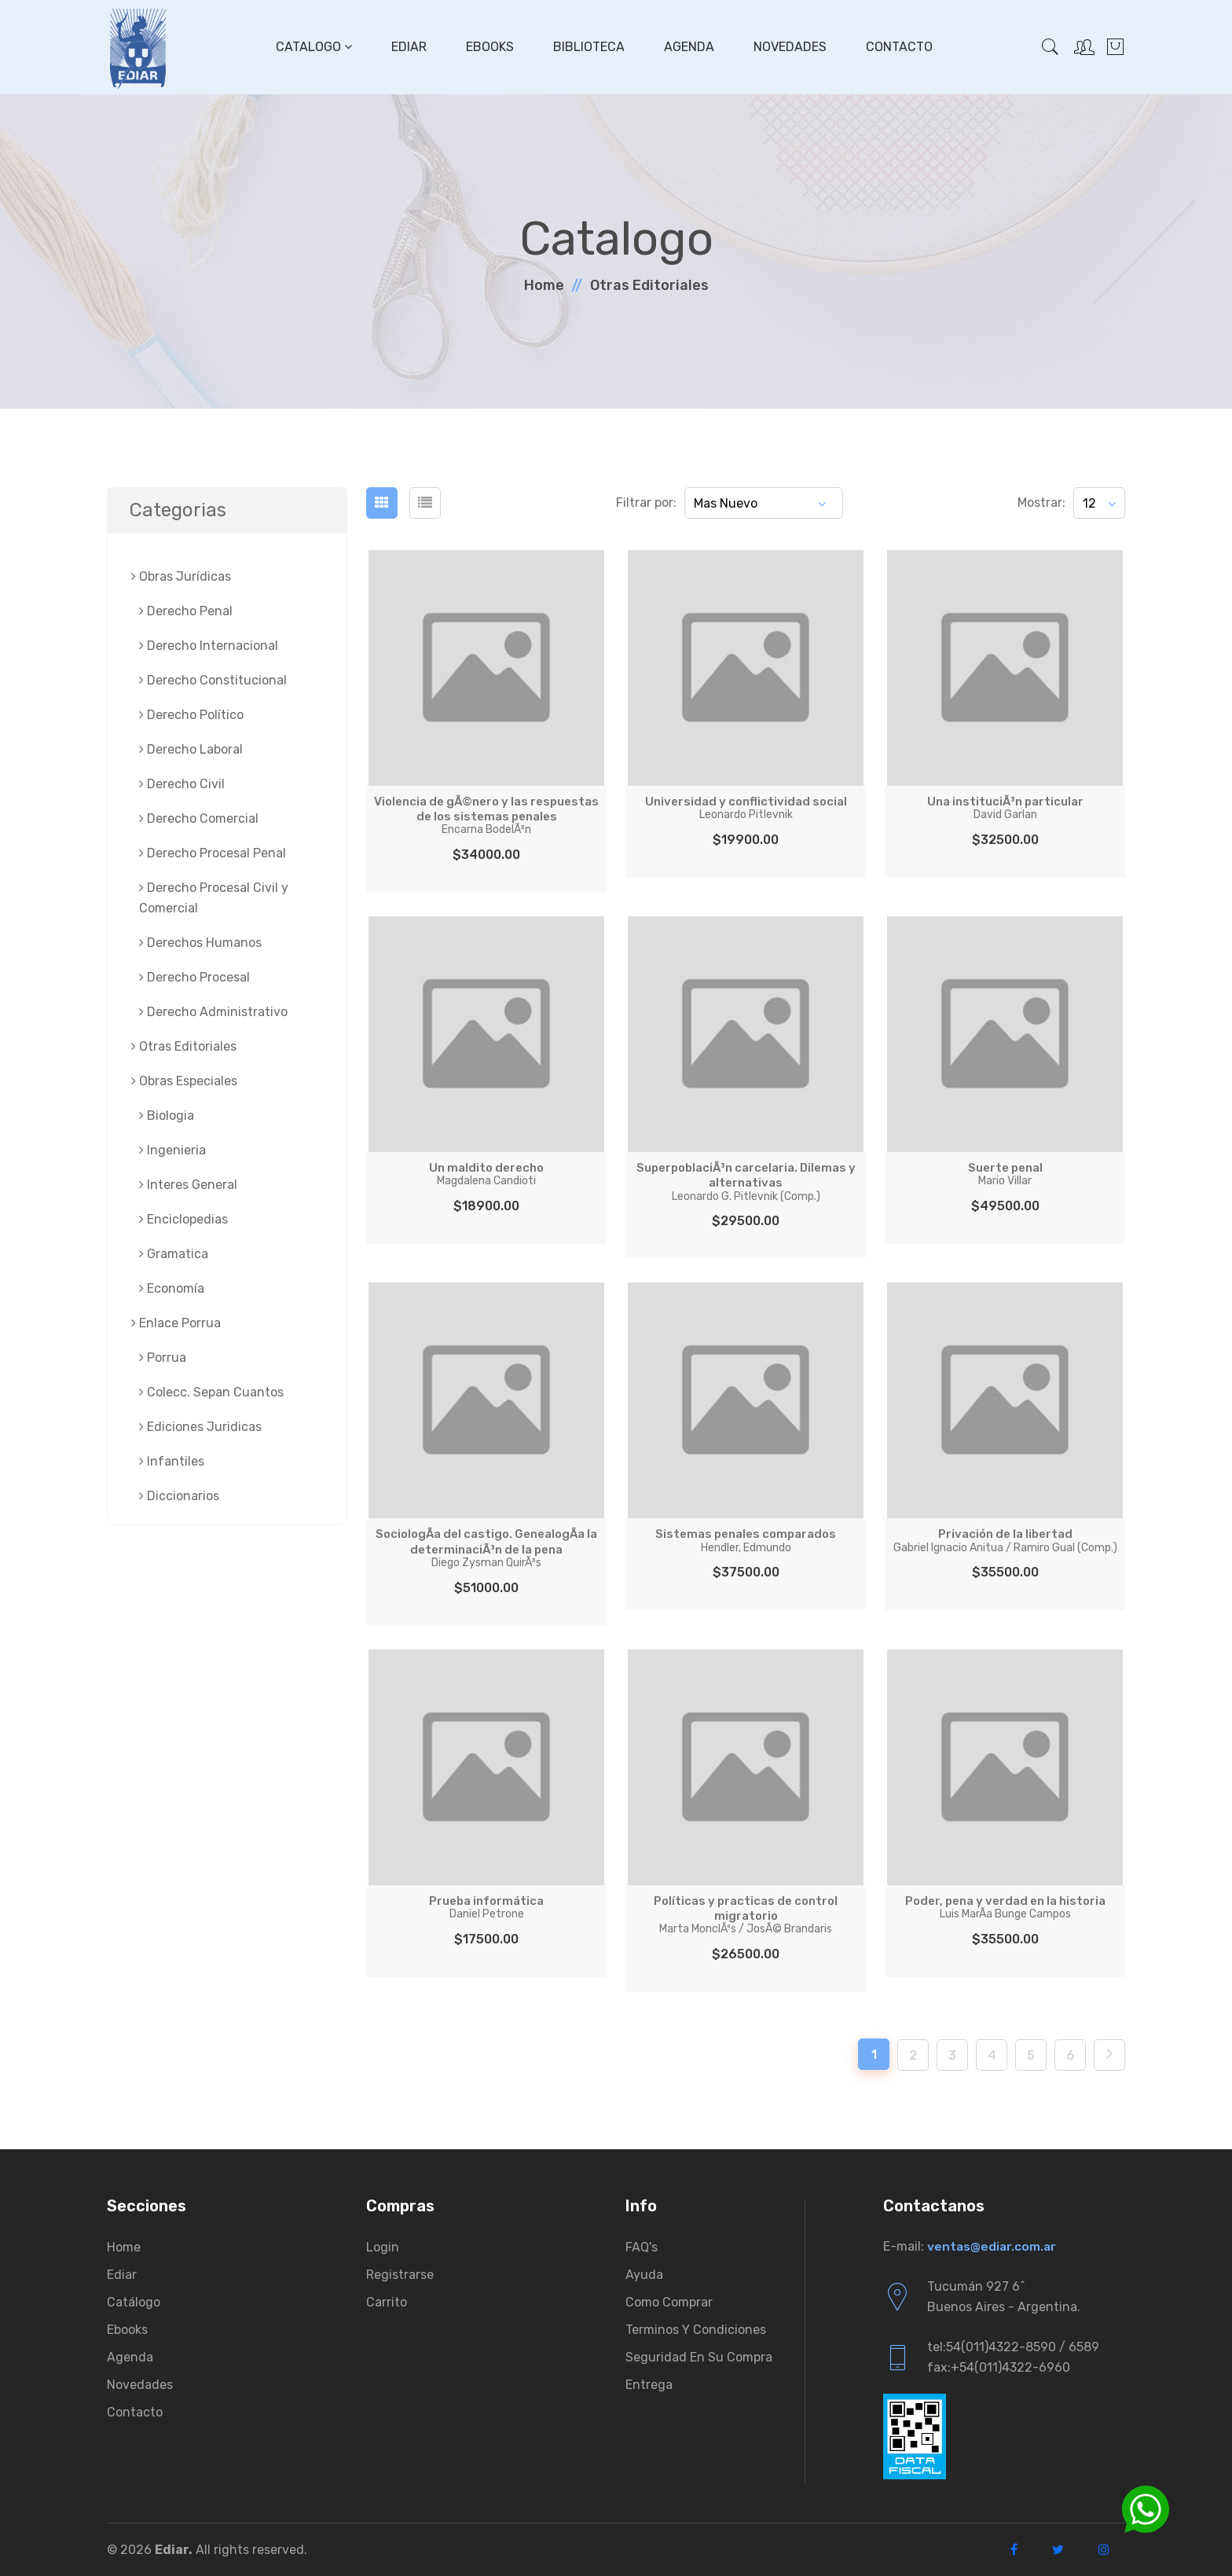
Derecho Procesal (194, 977)
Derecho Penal (186, 611)
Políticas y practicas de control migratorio (745, 1914)
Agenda (687, 46)
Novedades (788, 46)
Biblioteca (587, 46)
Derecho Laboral (191, 749)
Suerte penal (1005, 1174)
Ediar (407, 46)
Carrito (386, 2302)
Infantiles (171, 1461)
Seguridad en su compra (698, 2357)
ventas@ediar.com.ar (992, 2246)
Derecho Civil (182, 783)
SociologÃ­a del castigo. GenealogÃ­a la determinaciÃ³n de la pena (486, 1547)
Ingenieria (172, 1150)
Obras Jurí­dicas (181, 576)
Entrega (649, 2384)
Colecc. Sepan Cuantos (211, 1392)
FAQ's (641, 2247)
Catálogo (133, 2302)
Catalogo (312, 46)
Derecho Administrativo (213, 1011)
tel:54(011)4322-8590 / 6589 (1013, 2346)
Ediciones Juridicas (200, 1426)
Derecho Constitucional (213, 680)
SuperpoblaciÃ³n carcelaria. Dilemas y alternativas (745, 1181)
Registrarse (400, 2274)
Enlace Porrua (176, 1323)
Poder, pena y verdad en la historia (1004, 1907)
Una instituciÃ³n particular (1005, 808)
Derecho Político (191, 714)
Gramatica (173, 1253)
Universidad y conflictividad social (745, 808)
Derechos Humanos (200, 942)
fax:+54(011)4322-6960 (998, 2367)
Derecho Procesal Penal (212, 853)
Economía (171, 1288)
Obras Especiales (184, 1080)
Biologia (166, 1115)
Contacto (897, 46)
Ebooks (488, 46)
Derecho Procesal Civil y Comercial (213, 898)
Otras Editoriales (649, 285)
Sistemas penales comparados (746, 1540)
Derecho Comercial (198, 818)
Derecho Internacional (208, 645)
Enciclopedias (183, 1219)
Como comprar (669, 2302)
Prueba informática (486, 1907)
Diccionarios (179, 1495)
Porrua (162, 1357)
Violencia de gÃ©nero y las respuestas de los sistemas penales (486, 815)
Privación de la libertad (1005, 1540)
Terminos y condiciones (695, 2329)
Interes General (188, 1184)
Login (382, 2247)
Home (544, 285)
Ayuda (644, 2274)
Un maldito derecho (487, 1174)
